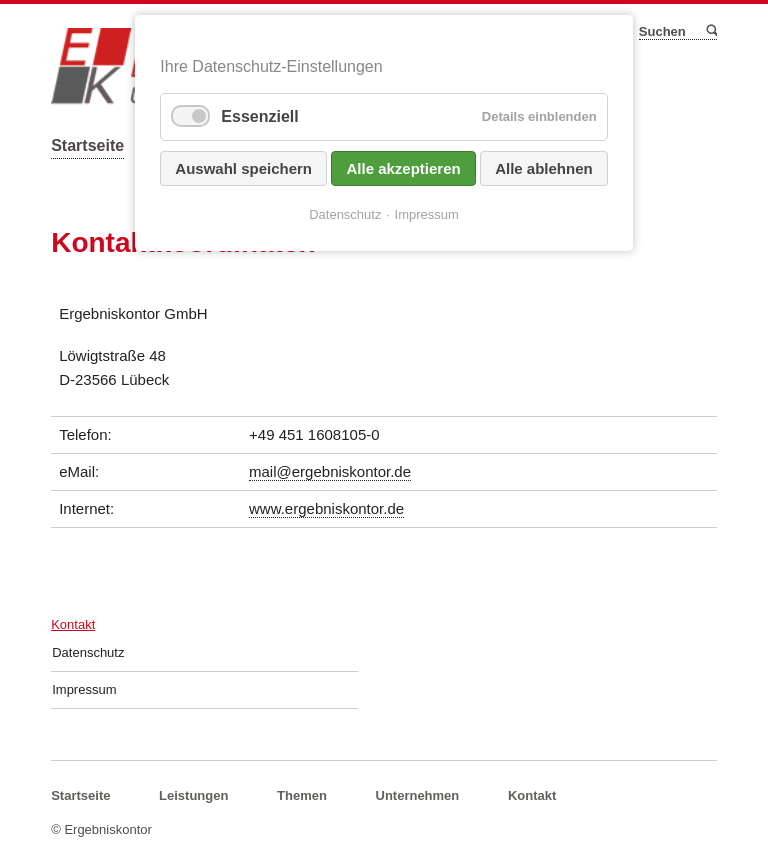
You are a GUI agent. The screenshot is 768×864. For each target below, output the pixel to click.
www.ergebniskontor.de (326, 508)
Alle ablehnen (544, 168)
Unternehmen (418, 795)
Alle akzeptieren (403, 168)
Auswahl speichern (243, 168)
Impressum (84, 689)
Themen (302, 795)
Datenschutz (88, 652)
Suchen (710, 31)
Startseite (87, 145)
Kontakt (73, 624)
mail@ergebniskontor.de (330, 471)
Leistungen (193, 795)
